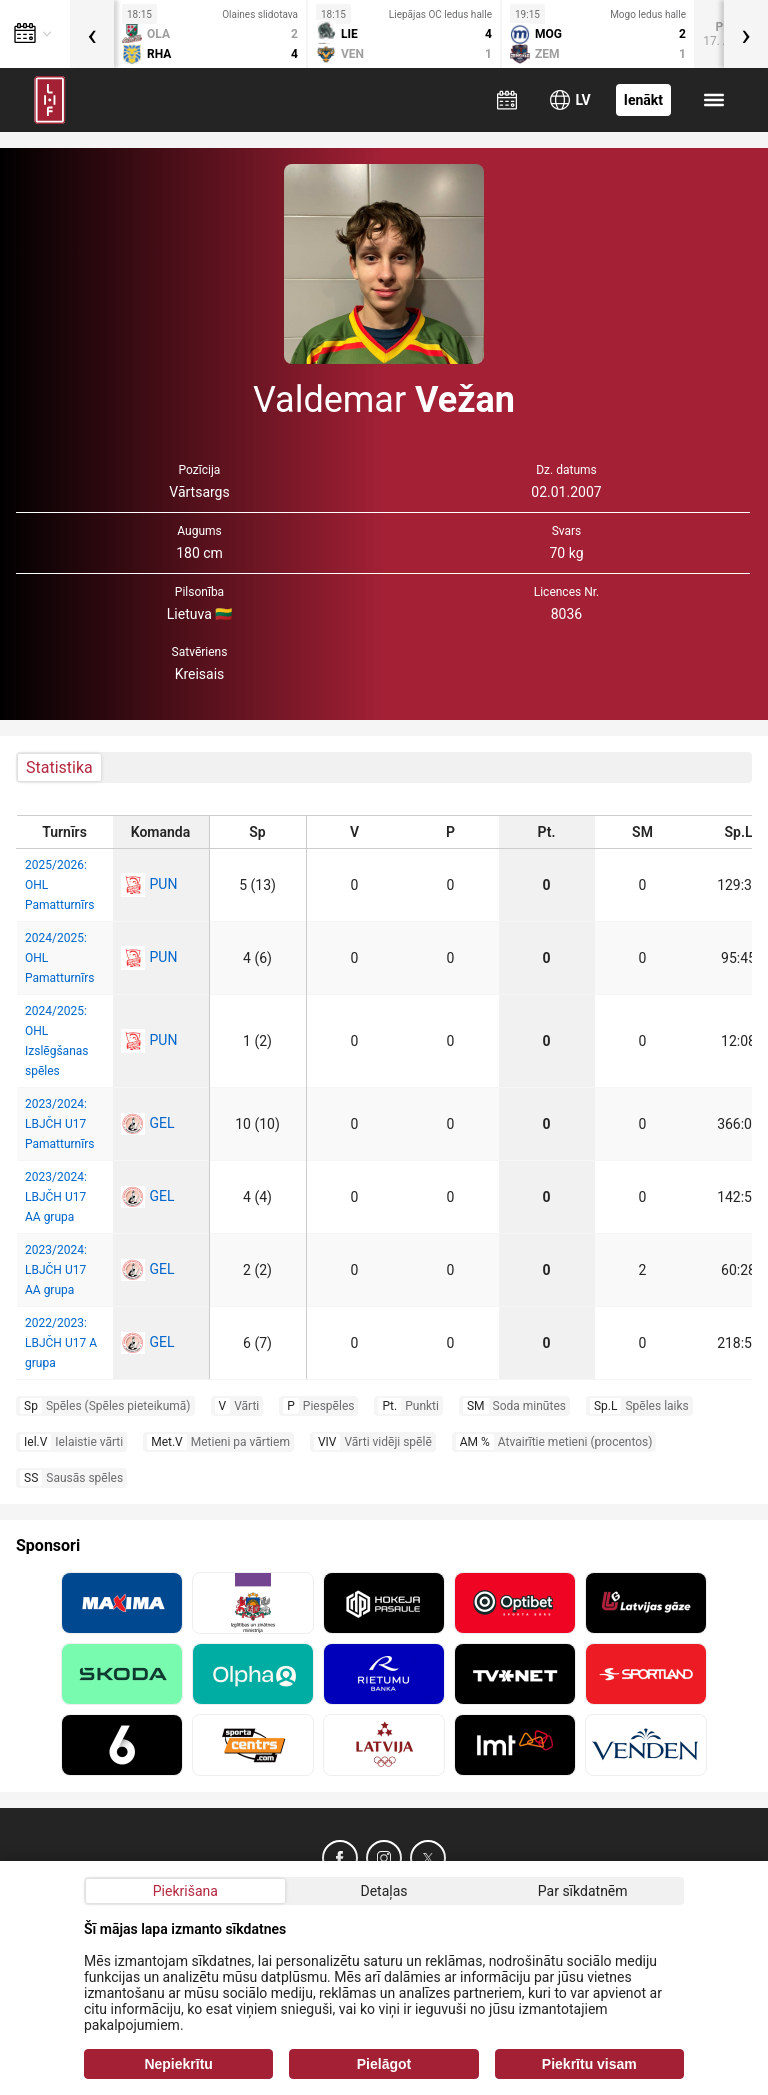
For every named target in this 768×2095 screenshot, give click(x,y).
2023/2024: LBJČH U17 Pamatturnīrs (59, 1124)
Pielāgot (384, 2064)
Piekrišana (185, 1891)
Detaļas (383, 1891)
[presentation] (92, 34)
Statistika (59, 767)
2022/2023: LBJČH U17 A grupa (61, 1343)
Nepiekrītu (178, 2064)
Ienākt (643, 100)
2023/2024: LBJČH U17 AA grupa (56, 1197)
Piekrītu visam (589, 2064)
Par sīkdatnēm (583, 1891)
